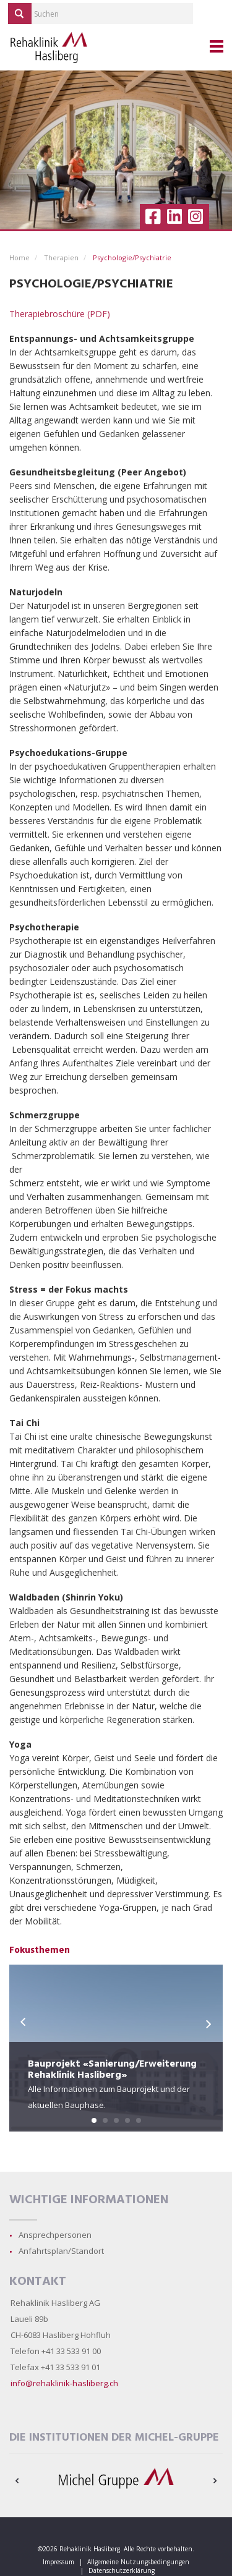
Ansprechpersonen (55, 2234)
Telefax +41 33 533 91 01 (55, 2367)
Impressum (58, 2561)
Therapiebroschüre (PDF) (59, 314)
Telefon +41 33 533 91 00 (56, 2351)
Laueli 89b (29, 2318)
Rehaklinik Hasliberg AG (55, 2302)
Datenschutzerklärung (121, 2570)
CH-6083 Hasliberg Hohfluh (61, 2334)
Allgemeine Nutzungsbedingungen (138, 2561)
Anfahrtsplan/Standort (61, 2250)
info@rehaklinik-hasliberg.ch (64, 2383)
